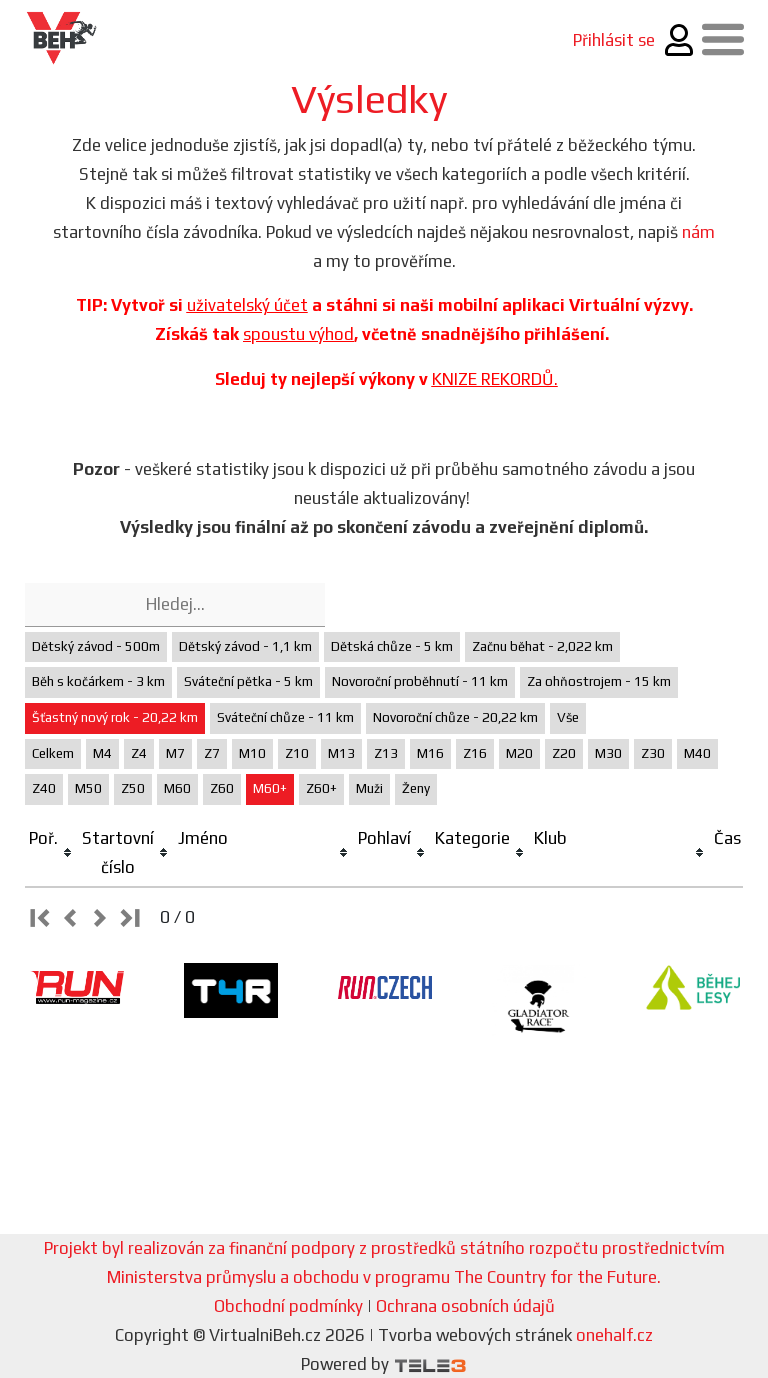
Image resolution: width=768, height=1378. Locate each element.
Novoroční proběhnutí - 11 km (420, 681)
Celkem (53, 753)
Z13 (386, 753)
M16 (430, 753)
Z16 (475, 753)
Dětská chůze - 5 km (392, 646)
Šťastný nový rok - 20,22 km (115, 717)
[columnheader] (51, 853)
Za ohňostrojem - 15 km (599, 681)
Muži (369, 788)
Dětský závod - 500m (96, 646)
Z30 (653, 753)
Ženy (416, 788)
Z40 (44, 788)
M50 (88, 788)
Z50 (133, 788)
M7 (175, 753)
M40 (697, 753)
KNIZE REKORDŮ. (495, 379)
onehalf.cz (614, 1335)
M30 (608, 753)
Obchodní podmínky (288, 1306)
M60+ (270, 788)
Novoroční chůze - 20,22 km (455, 717)
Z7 (212, 753)
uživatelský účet (247, 305)
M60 (177, 788)
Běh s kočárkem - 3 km (98, 681)
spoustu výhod (298, 334)
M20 (519, 753)
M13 (341, 753)
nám (698, 232)
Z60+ (321, 788)
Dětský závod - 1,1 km (245, 646)
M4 (102, 753)
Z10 (297, 753)
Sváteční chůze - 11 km (285, 717)
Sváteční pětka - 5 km (248, 681)
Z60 (222, 788)
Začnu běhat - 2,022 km (542, 646)
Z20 (564, 753)
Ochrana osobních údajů (465, 1306)
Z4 (139, 753)
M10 (252, 753)
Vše (568, 717)
